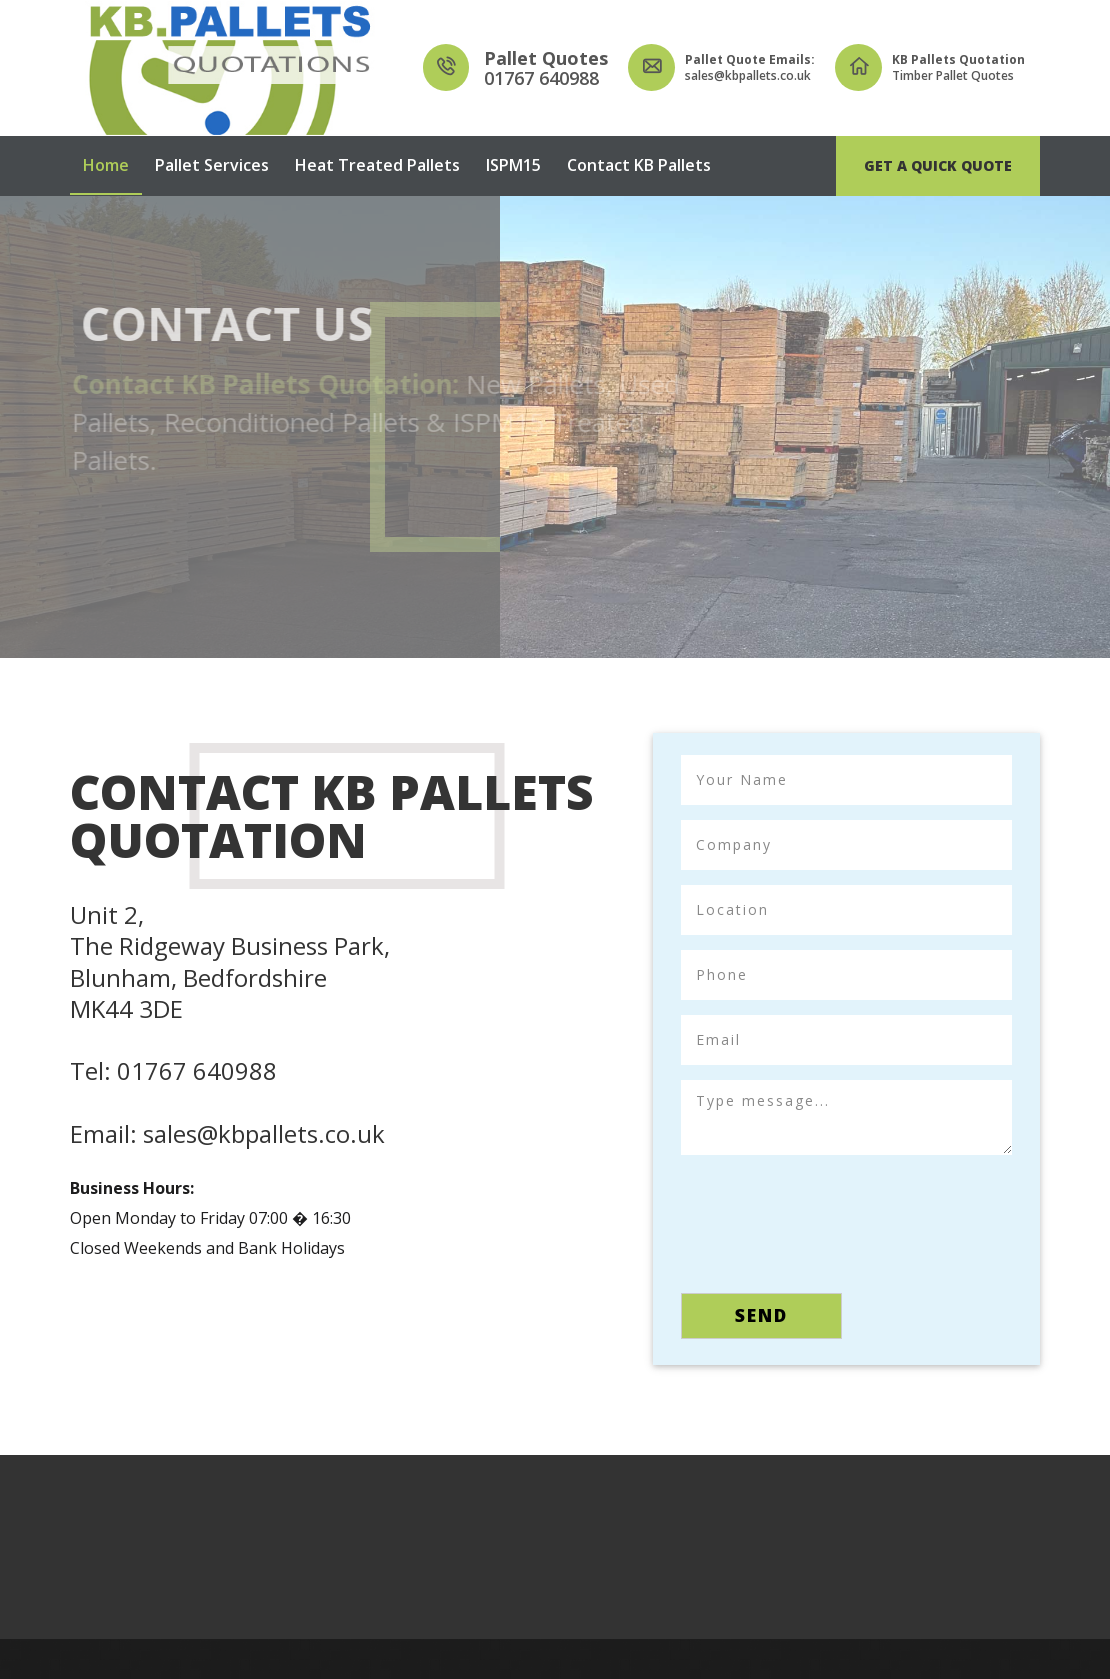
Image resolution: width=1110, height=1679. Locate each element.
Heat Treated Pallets (377, 165)
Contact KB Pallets (639, 165)
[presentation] (833, 1218)
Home (106, 165)
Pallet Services (212, 165)
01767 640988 (197, 1070)
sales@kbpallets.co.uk (264, 1133)
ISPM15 (513, 165)
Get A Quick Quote (938, 165)
